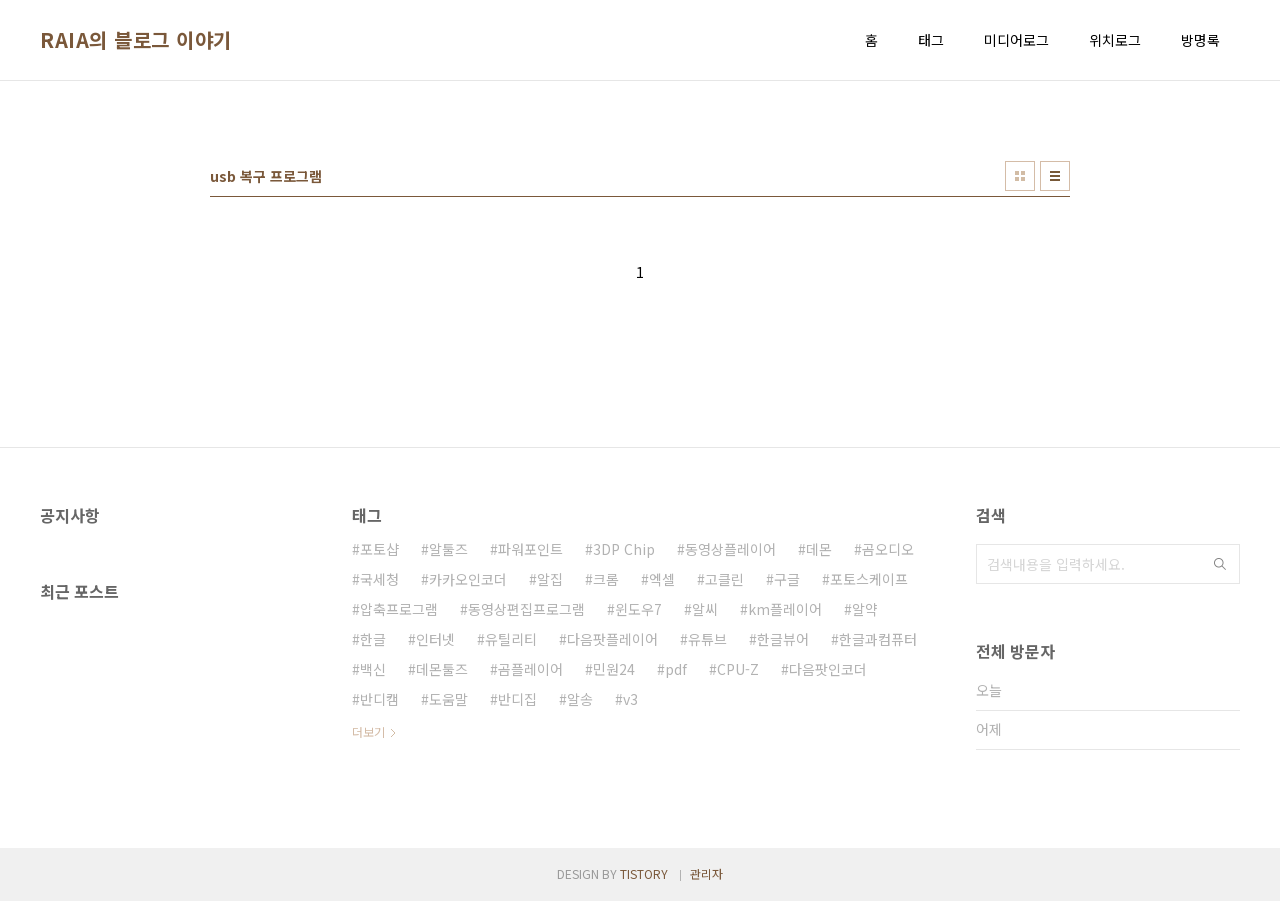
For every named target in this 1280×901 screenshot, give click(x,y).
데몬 (819, 549)
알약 (865, 609)
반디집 (517, 699)
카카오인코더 (468, 579)
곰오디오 (888, 549)
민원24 (614, 669)
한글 (373, 639)
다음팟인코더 (828, 669)
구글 (787, 579)
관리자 (706, 873)
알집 (550, 579)
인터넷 (435, 639)
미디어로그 (1016, 40)
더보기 (368, 731)
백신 (373, 669)
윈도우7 (638, 609)
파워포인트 (530, 549)
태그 (931, 40)
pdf (676, 669)
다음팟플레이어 (612, 639)
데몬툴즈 (442, 669)
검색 (1220, 564)
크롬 (606, 579)
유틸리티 (511, 639)
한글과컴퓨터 (878, 639)
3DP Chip (624, 549)
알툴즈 (448, 549)
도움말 (448, 699)
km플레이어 (785, 609)
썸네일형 (1020, 176)
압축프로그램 (399, 609)
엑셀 (662, 579)
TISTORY (644, 873)
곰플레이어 (530, 669)
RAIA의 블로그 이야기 (136, 40)
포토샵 (379, 549)
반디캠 (379, 699)
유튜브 (707, 639)
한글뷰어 (783, 639)
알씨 (705, 609)
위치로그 (1115, 40)
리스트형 (1055, 176)
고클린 (724, 579)
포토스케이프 (869, 579)
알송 (580, 699)
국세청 (379, 579)
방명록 (1200, 40)
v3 (630, 699)
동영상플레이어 (730, 549)
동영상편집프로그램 (526, 609)
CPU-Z (738, 669)
